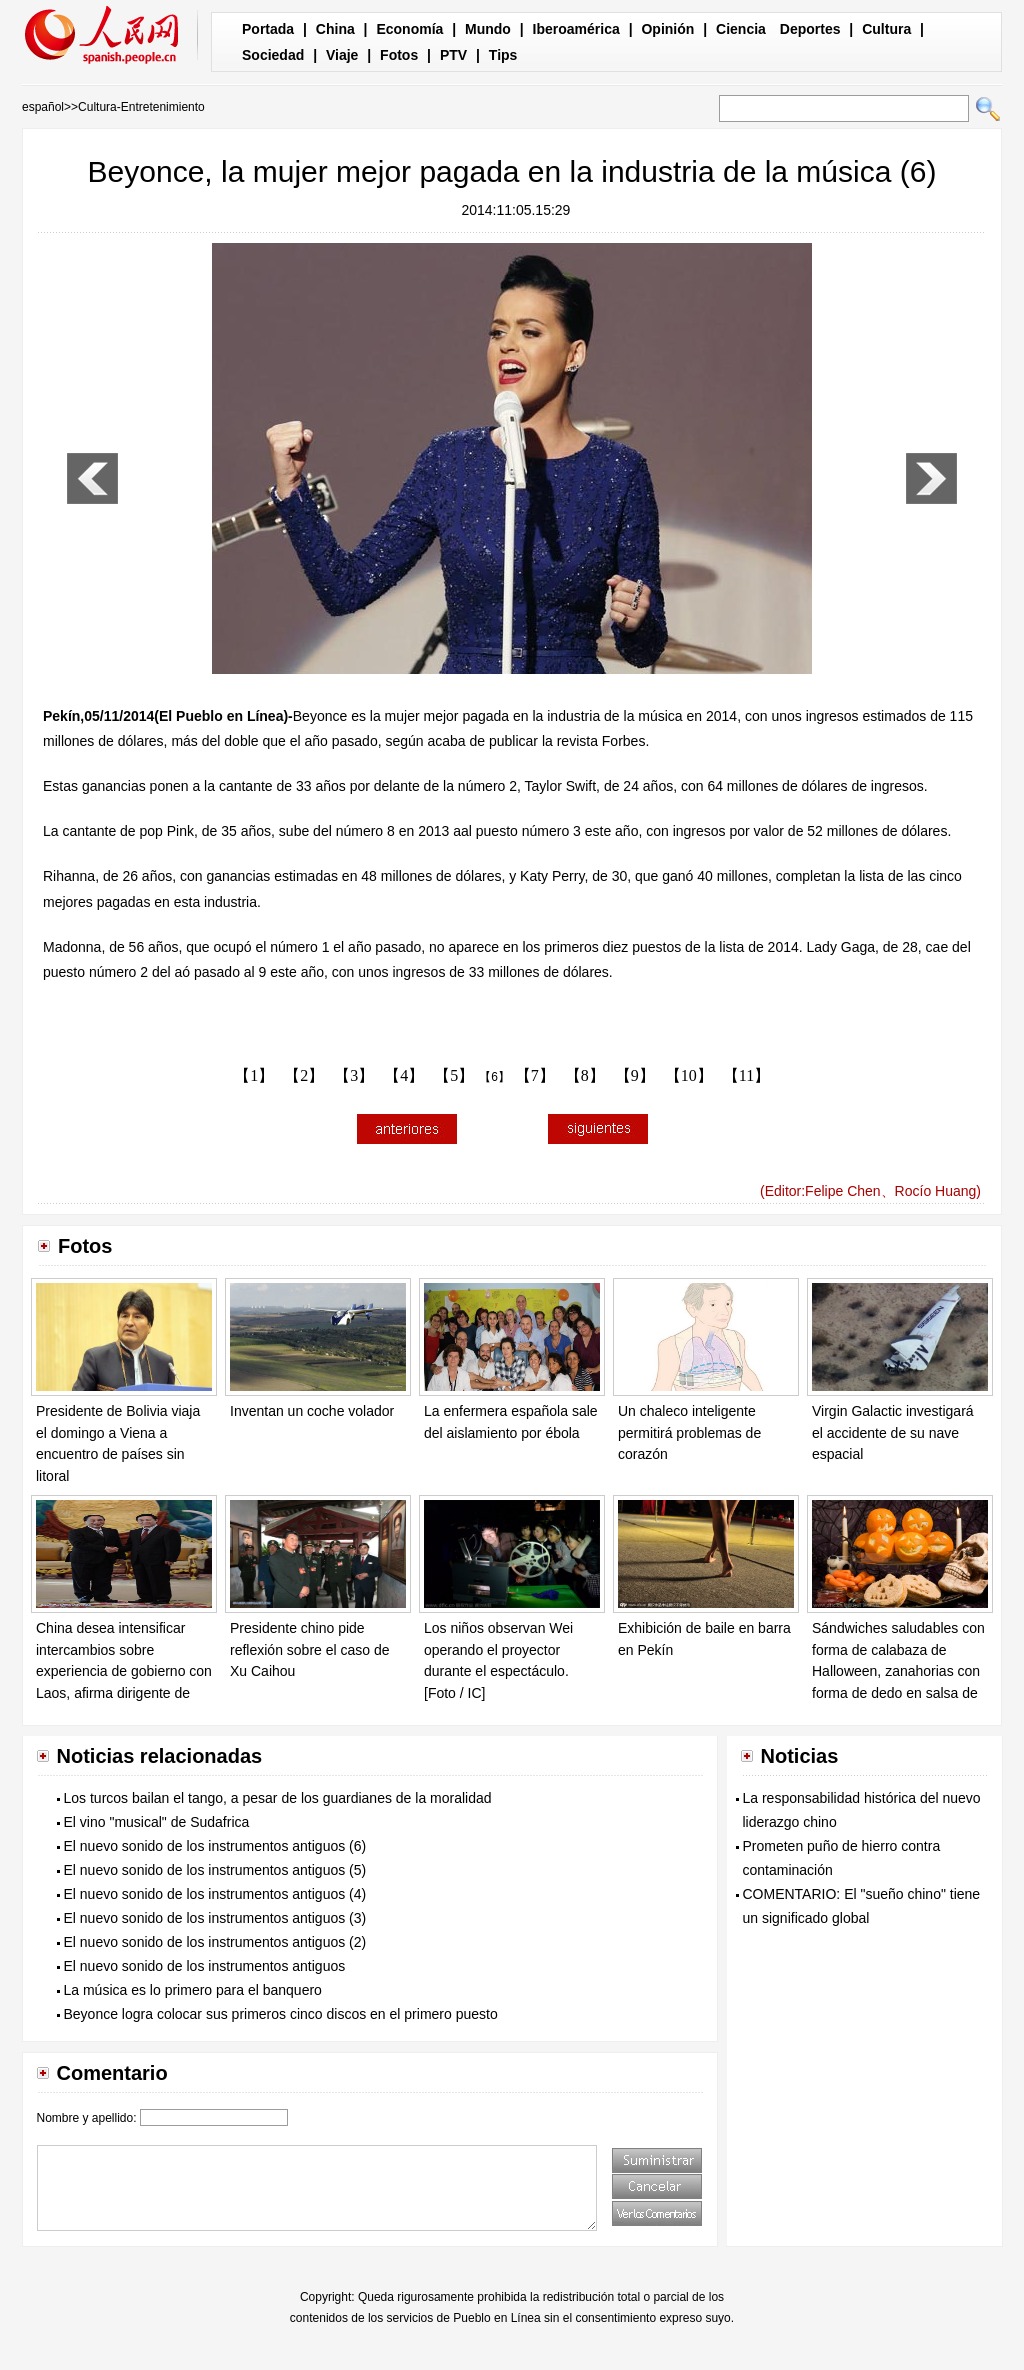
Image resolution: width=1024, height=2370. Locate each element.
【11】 (746, 1075)
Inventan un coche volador (312, 1411)
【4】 (404, 1075)
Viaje (342, 55)
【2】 (304, 1075)
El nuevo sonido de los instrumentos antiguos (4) (215, 1894)
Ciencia (741, 29)
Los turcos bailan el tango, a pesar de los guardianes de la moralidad (278, 1798)
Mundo (488, 29)
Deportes (810, 29)
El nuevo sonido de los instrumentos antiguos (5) (215, 1870)
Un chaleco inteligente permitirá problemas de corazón (689, 1432)
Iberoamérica (576, 29)
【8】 (585, 1075)
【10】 (689, 1075)
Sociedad (273, 55)
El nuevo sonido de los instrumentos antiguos (205, 1966)
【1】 (254, 1075)
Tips (503, 55)
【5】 (454, 1075)
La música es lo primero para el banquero (193, 1990)
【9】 (635, 1075)
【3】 (354, 1075)
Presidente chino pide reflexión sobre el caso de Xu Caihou (310, 1649)
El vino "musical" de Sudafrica (157, 1822)
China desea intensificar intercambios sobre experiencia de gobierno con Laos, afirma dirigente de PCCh (124, 1671)
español (43, 107)
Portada (268, 29)
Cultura (886, 29)
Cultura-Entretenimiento (141, 107)
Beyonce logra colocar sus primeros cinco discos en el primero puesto (281, 2014)
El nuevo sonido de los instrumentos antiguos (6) (215, 1846)
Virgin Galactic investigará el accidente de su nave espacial (893, 1432)
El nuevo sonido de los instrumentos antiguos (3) (215, 1918)
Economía (409, 29)
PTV (453, 55)
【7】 (535, 1075)
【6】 (494, 1077)
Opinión (667, 29)
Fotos (399, 55)
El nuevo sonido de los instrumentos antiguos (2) (215, 1942)
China (335, 29)
